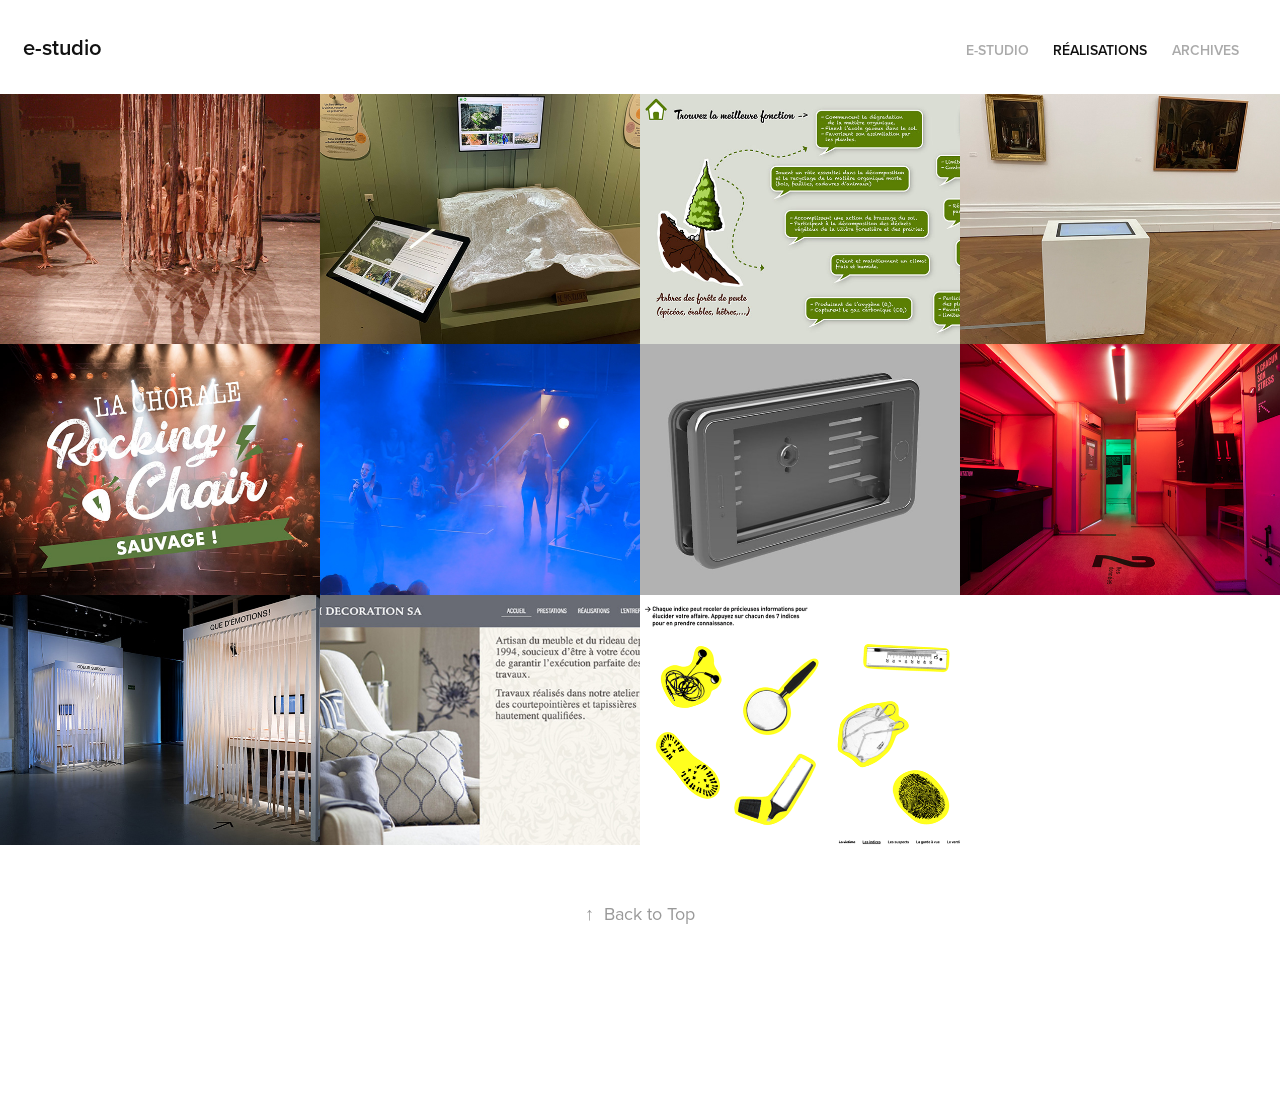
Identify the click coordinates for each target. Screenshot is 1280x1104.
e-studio (62, 47)
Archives (1205, 50)
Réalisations (1100, 50)
